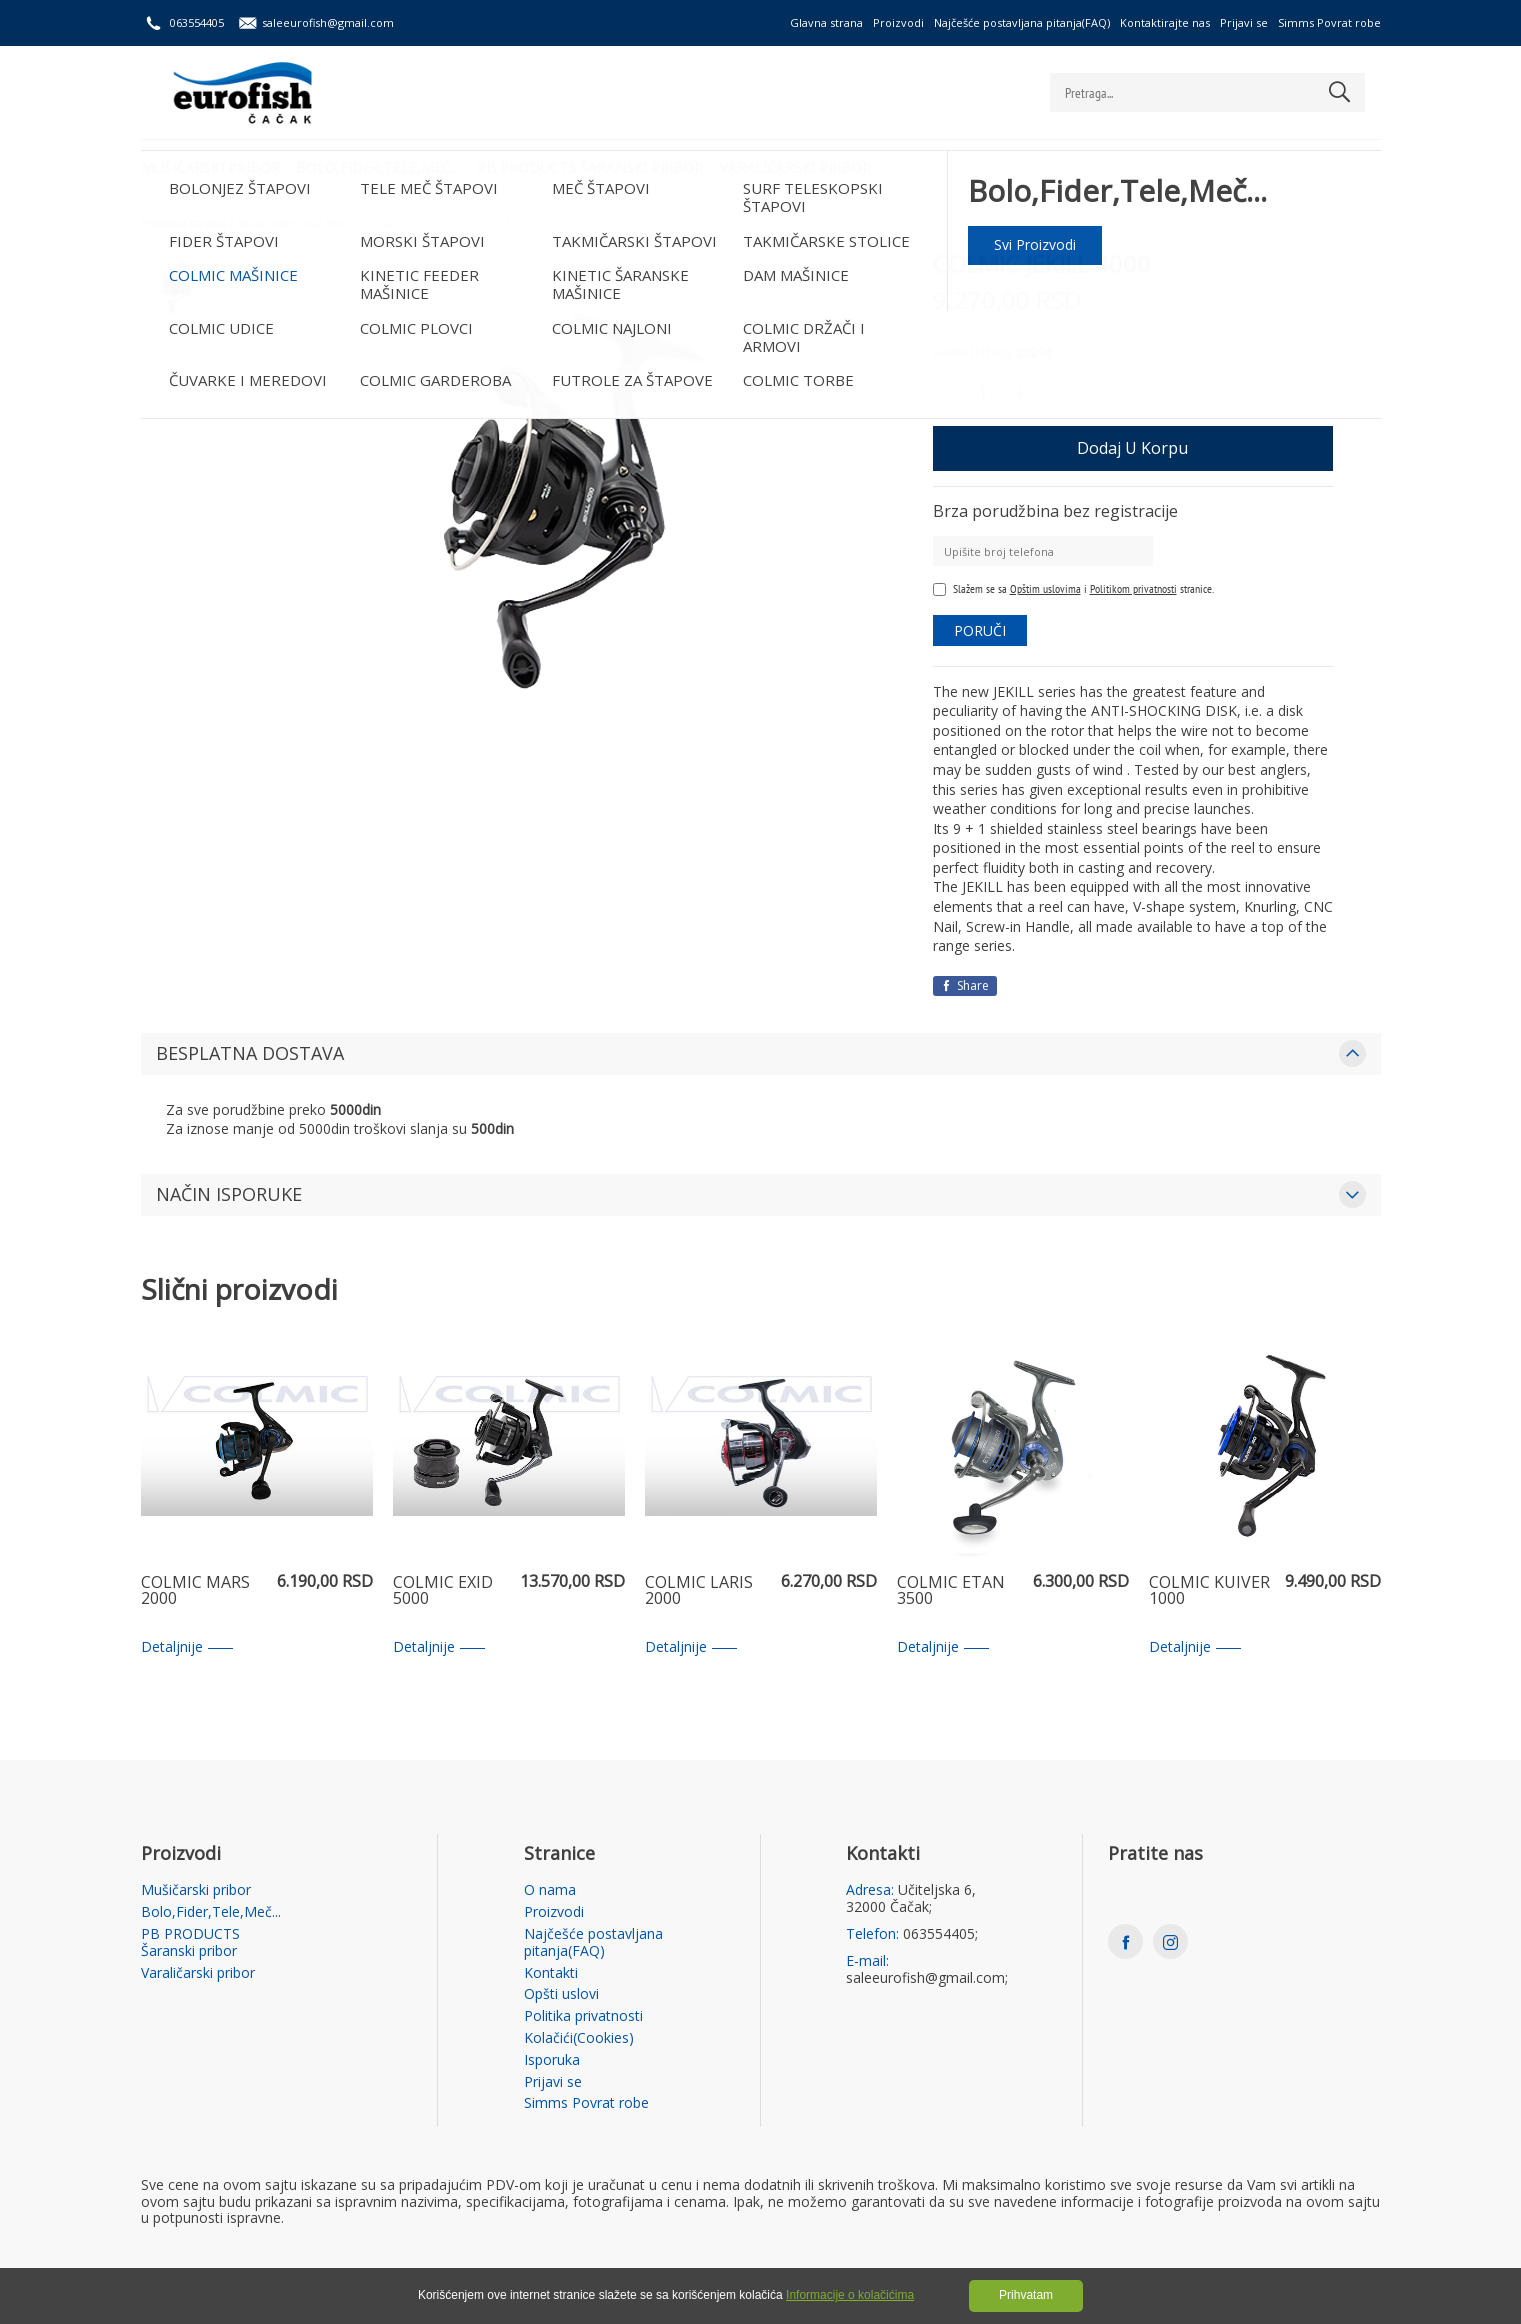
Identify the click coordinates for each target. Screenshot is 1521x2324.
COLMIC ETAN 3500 (951, 1591)
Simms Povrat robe (1329, 22)
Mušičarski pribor (210, 165)
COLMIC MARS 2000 (195, 1591)
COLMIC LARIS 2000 (699, 1591)
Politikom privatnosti (1133, 588)
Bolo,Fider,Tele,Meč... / (301, 224)
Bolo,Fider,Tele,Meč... (382, 165)
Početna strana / (187, 224)
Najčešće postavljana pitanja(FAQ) (1022, 22)
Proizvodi (898, 22)
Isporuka (552, 2060)
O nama (550, 1890)
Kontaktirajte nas (1165, 22)
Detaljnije (187, 1647)
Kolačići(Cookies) (579, 2038)
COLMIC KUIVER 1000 (1209, 1591)
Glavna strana (826, 22)
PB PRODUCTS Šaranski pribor (597, 165)
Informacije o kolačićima (850, 2295)
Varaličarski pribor (805, 165)
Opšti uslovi (561, 1994)
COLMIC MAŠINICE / (423, 224)
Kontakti (551, 1973)
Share (965, 985)
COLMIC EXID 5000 (443, 1591)
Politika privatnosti (583, 2016)
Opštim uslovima (1045, 588)
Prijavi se (1244, 22)
